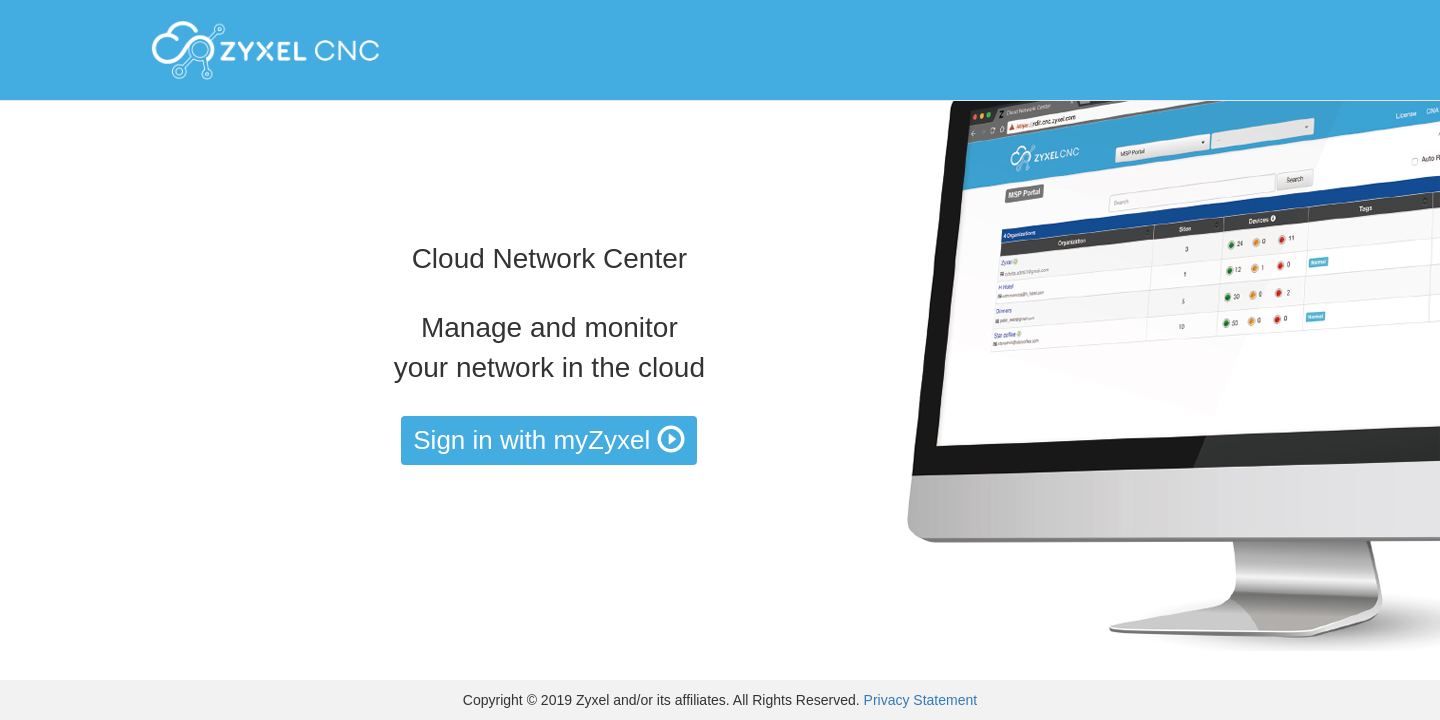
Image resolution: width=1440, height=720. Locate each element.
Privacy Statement (921, 700)
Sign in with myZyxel (549, 440)
